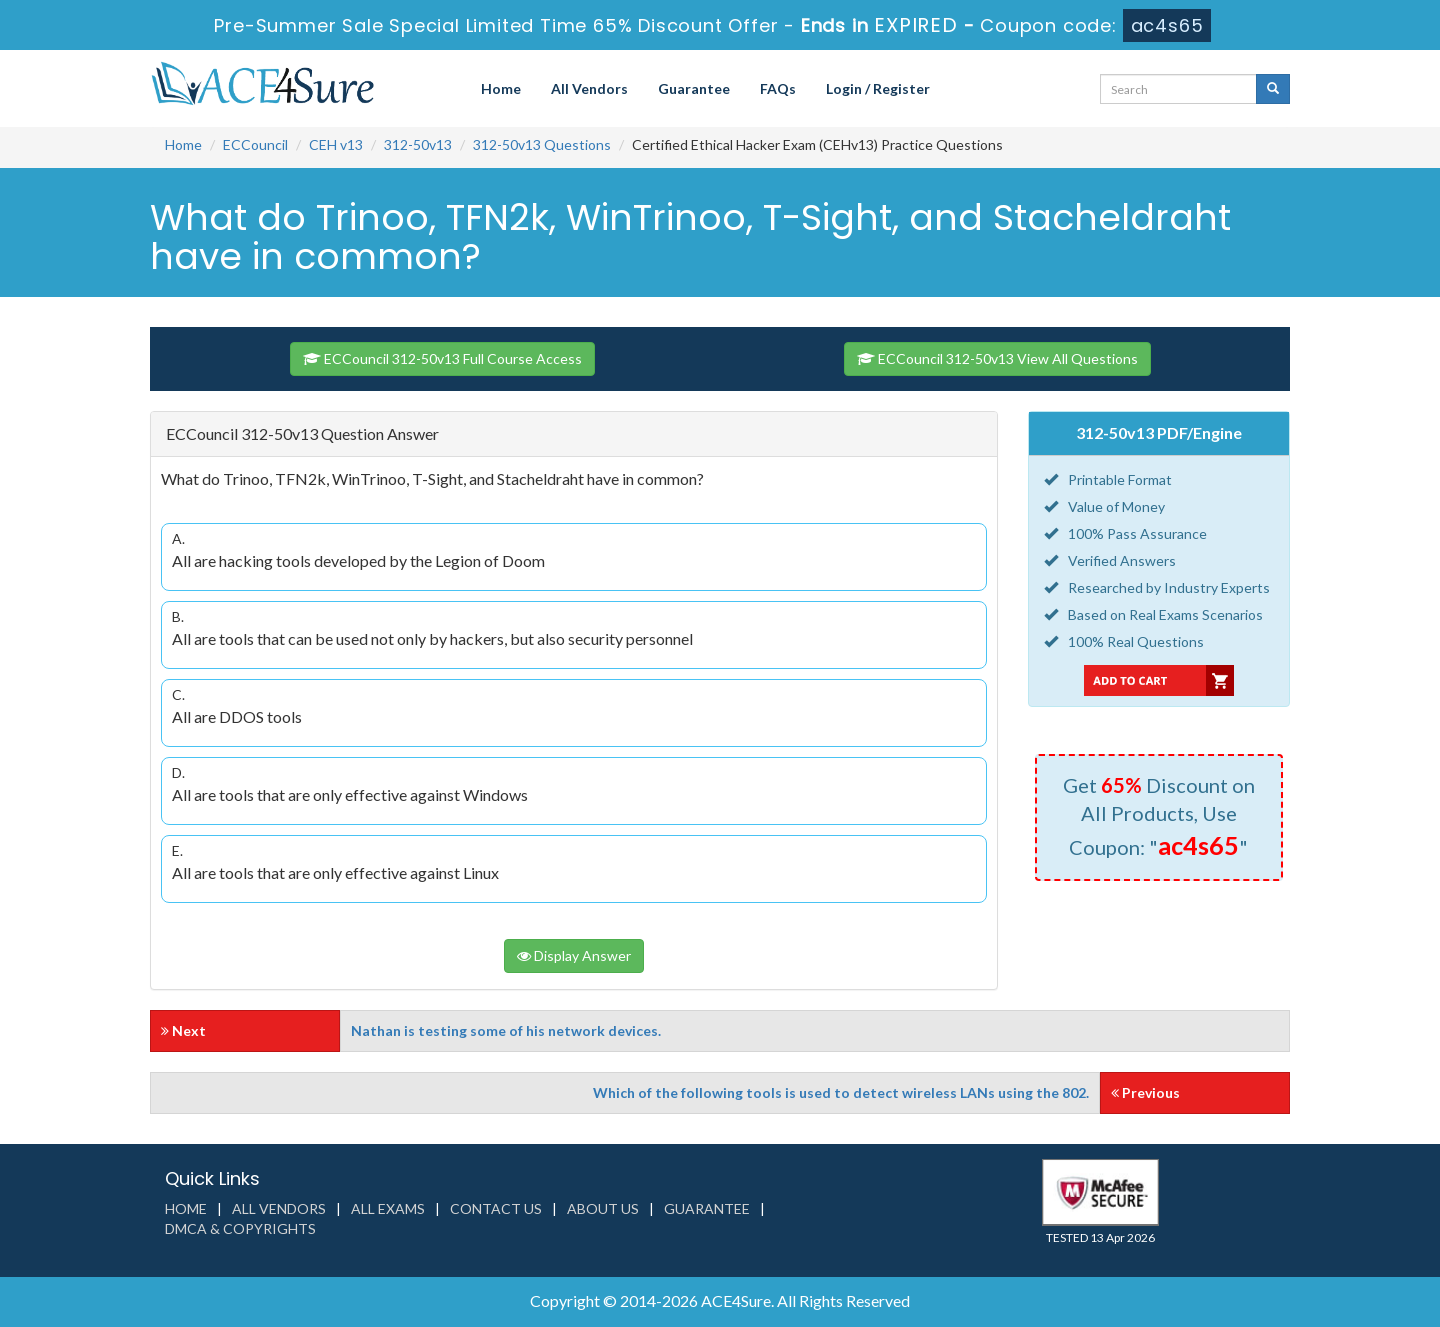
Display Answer (574, 955)
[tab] (574, 434)
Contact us (496, 1208)
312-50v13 (418, 144)
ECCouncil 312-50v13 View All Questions (997, 358)
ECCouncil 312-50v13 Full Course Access (442, 358)
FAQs (778, 88)
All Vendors (589, 88)
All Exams (388, 1208)
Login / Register (878, 88)
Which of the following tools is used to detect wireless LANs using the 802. (841, 1092)
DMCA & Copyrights (240, 1228)
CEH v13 (336, 144)
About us (603, 1208)
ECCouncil (255, 144)
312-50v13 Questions (542, 144)
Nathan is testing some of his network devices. (506, 1030)
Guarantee (694, 88)
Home (501, 88)
